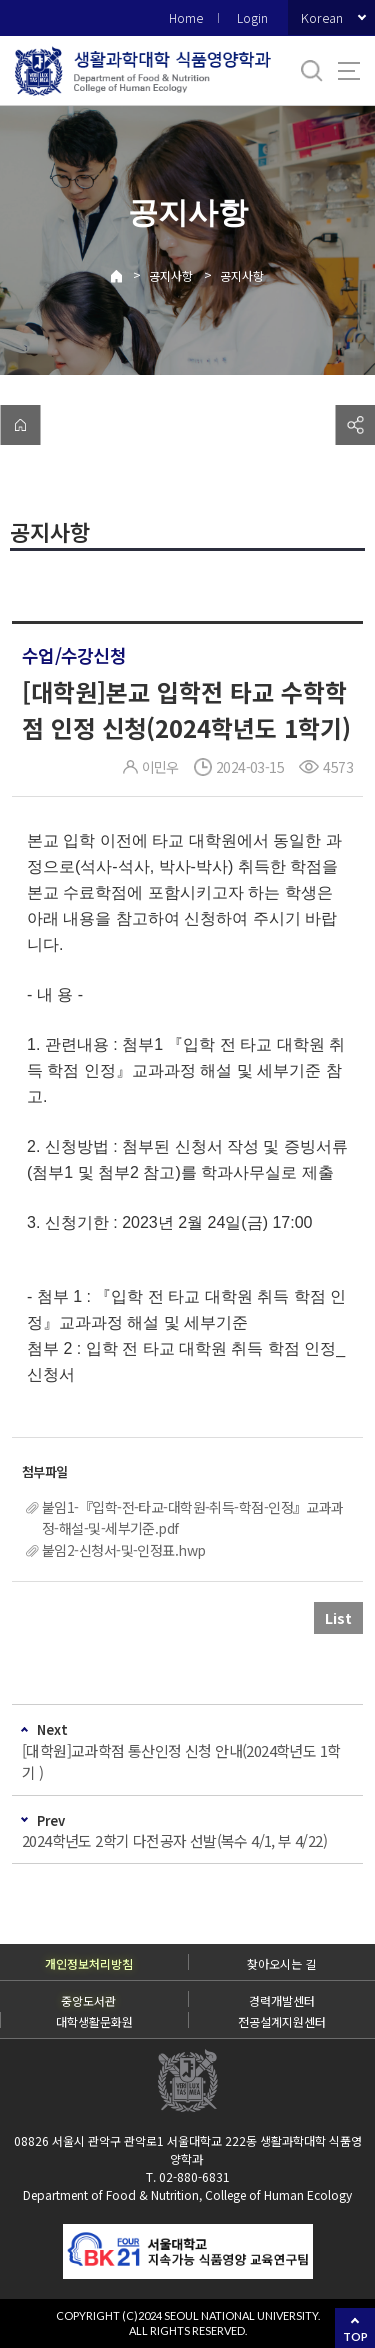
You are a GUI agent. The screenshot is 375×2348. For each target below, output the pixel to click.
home (20, 425)
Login (252, 17)
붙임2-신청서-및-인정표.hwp (123, 1550)
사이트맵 (349, 71)
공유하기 (355, 425)
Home (186, 17)
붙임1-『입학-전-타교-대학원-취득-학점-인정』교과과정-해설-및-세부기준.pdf (193, 1517)
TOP (355, 2336)
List (338, 1618)
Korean (322, 17)
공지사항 (171, 275)
